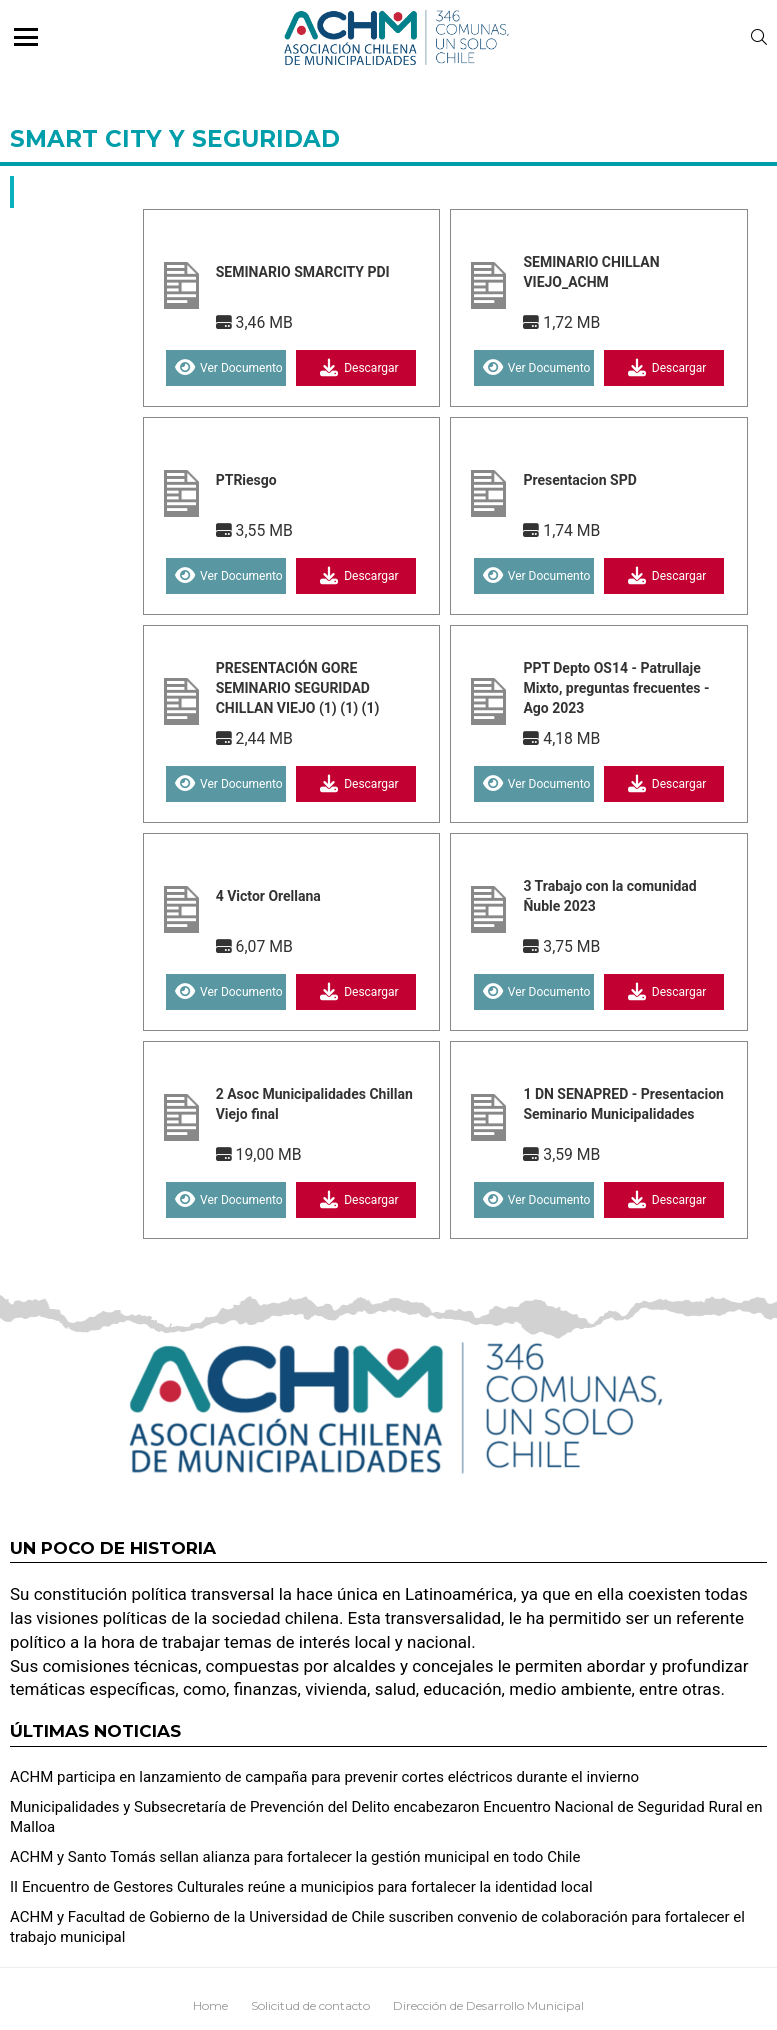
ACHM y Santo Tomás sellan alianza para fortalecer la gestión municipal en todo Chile (295, 1857)
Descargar (356, 368)
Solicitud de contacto (310, 2005)
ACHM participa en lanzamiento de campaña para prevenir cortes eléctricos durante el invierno (324, 1777)
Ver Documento (226, 368)
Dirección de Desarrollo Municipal (488, 2005)
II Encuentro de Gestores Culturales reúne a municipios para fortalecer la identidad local (301, 1887)
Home (210, 2005)
